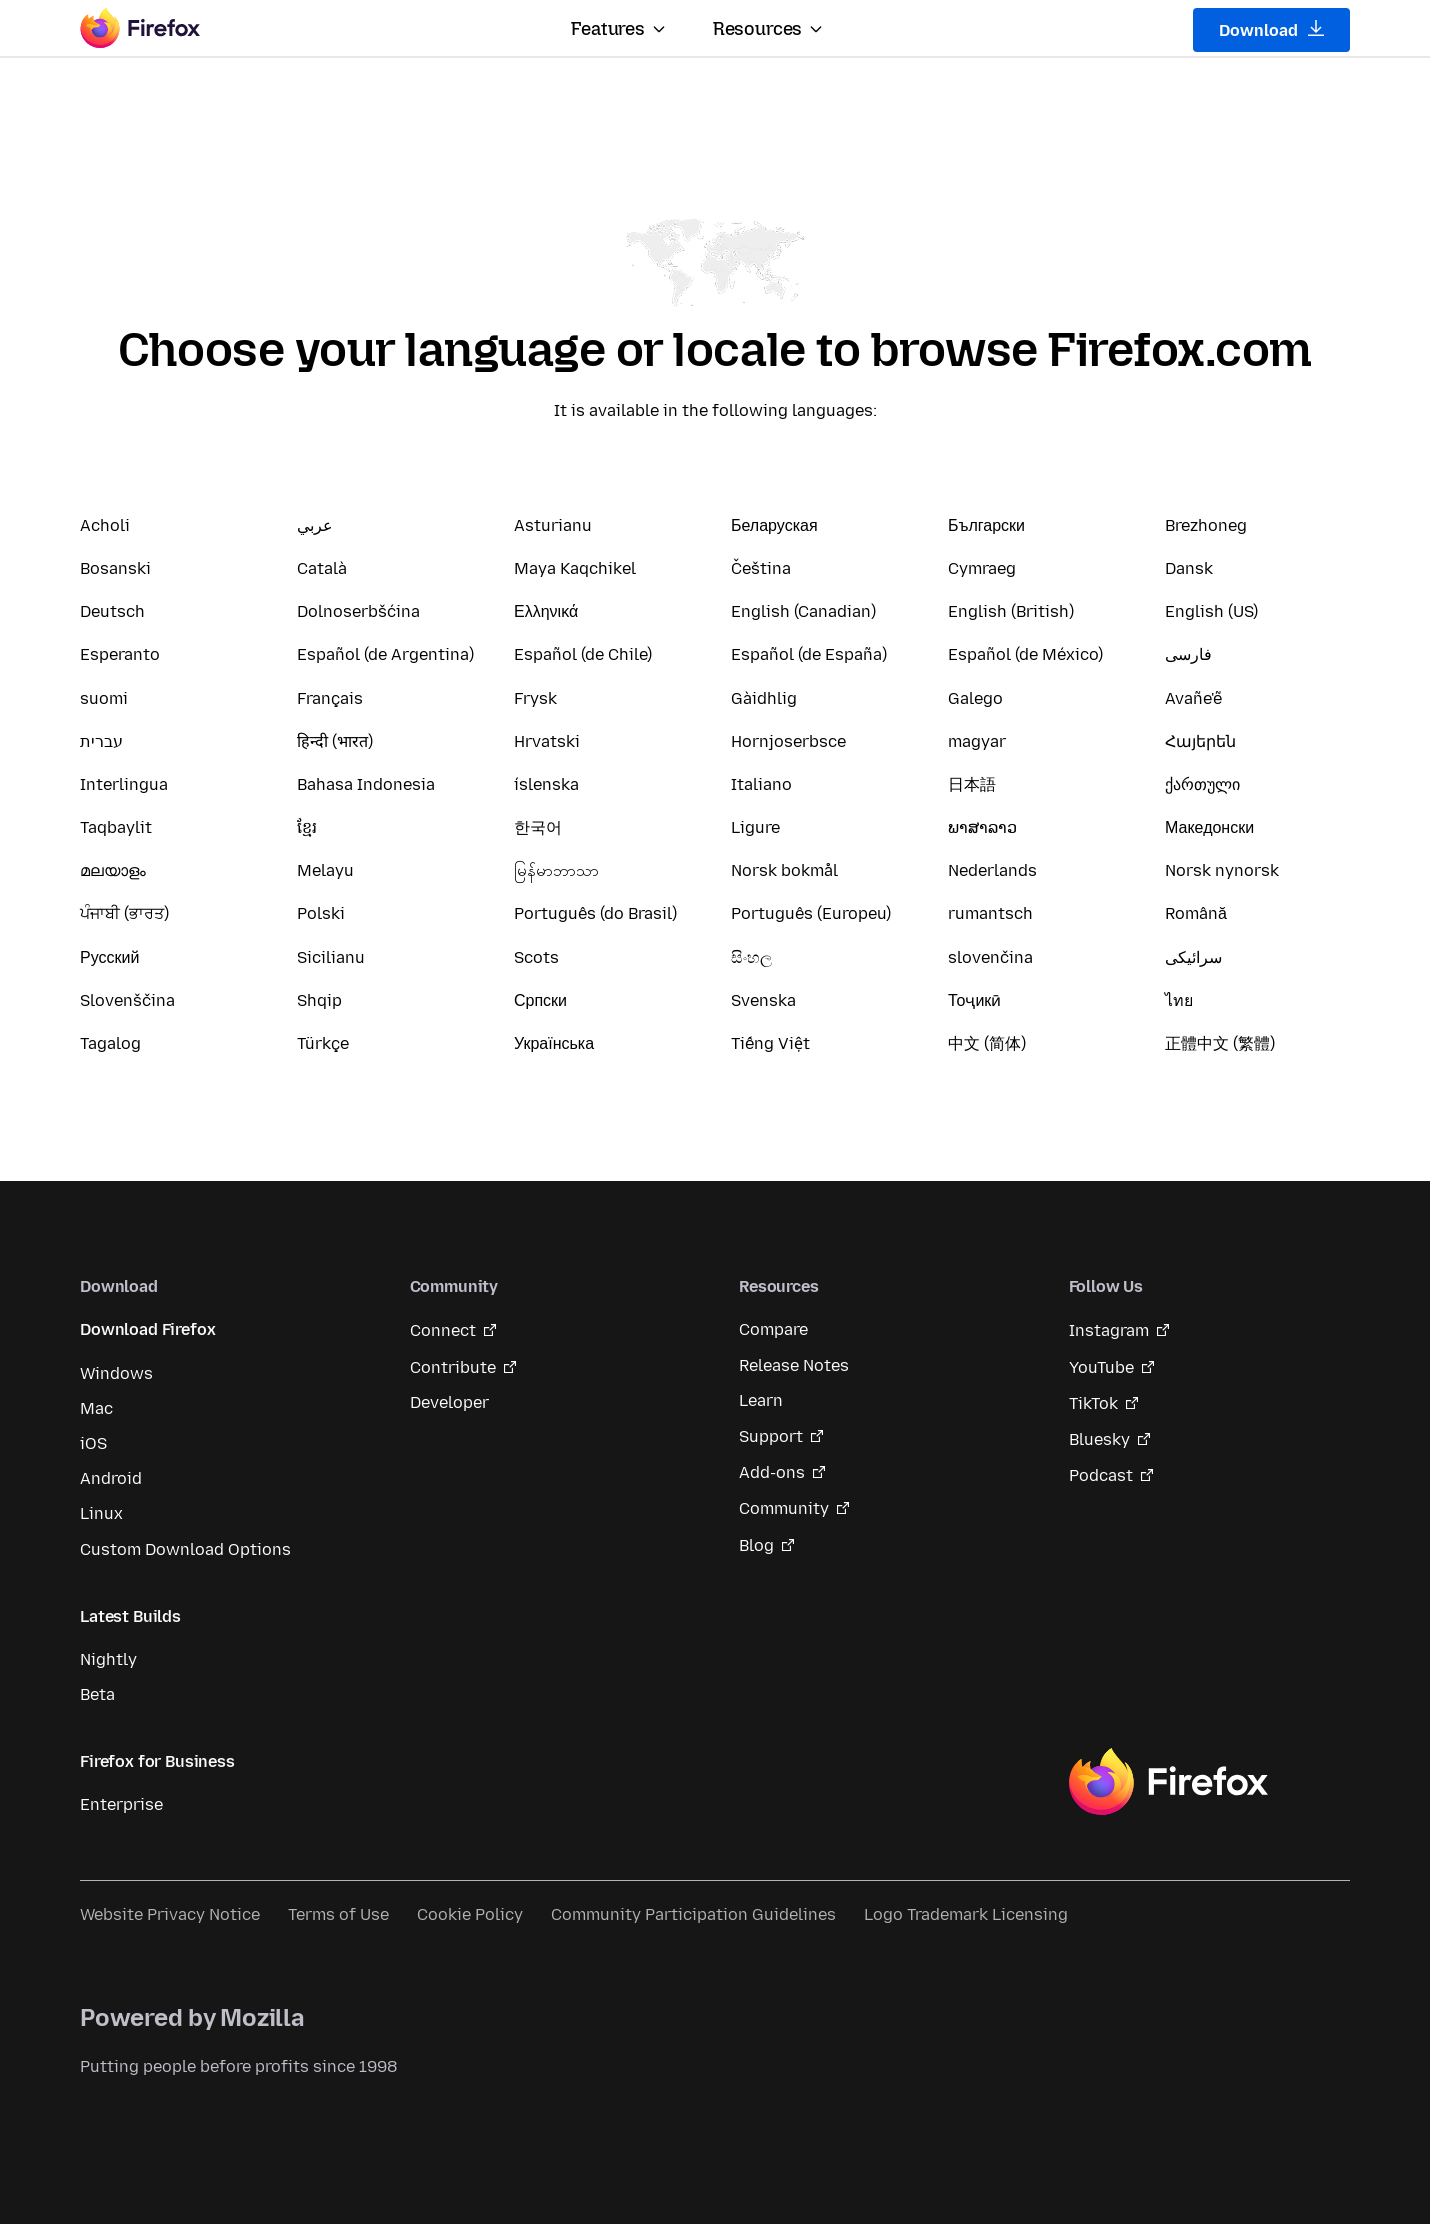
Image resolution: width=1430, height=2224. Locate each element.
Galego (975, 698)
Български (986, 525)
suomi (104, 698)
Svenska (763, 1000)
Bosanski (115, 568)
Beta (97, 1694)
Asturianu (553, 525)
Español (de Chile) (583, 654)
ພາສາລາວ (982, 827)
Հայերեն (1200, 741)
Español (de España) (809, 654)
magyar (977, 741)
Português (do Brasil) (595, 913)
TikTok (1093, 1403)
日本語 (972, 784)
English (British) (1011, 611)
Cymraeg (982, 568)
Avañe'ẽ (1193, 698)
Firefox (1168, 1782)
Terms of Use (338, 1914)
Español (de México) (1025, 654)
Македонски (1209, 827)
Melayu (325, 870)
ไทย (1179, 1000)
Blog (756, 1545)
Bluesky (1099, 1439)
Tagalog (110, 1043)
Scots (536, 957)
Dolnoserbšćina (358, 611)
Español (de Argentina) (385, 654)
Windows (116, 1373)
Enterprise (121, 1804)
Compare (773, 1329)
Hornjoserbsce (788, 741)
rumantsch (990, 913)
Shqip (319, 1000)
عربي (315, 525)
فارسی (1188, 654)
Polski (321, 913)
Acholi (105, 525)
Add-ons (772, 1472)
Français (330, 698)
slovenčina (990, 957)
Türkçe (323, 1043)
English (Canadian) (803, 611)
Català (322, 568)
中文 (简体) (987, 1043)
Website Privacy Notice (170, 1914)
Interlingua (124, 784)
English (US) (1211, 611)
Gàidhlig (764, 698)
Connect (443, 1330)
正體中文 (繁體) (1220, 1043)
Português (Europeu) (811, 913)
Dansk (1189, 568)
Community (784, 1508)
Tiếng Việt (770, 1043)
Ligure (755, 827)
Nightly (108, 1659)
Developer (449, 1402)
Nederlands (992, 870)
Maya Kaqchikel (575, 568)
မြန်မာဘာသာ (556, 870)
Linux (101, 1513)
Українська (554, 1043)
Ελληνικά (546, 611)
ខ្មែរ (307, 827)
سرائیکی (1193, 957)
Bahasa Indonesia (366, 784)
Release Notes (794, 1365)
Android (111, 1478)
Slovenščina (127, 1000)
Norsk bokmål (784, 870)
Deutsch (112, 611)
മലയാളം (113, 870)
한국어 (538, 827)
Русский (109, 957)
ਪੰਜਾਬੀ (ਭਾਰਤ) (124, 913)
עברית (101, 741)
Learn (761, 1400)
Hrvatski (547, 741)
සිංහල (751, 957)
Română (1196, 913)
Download (1271, 30)
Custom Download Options (185, 1549)
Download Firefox (147, 1329)
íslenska (546, 784)
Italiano (761, 784)
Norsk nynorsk (1222, 870)
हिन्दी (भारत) (335, 741)
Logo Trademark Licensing (966, 1914)
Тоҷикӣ (974, 1000)
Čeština (761, 568)
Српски (540, 1000)
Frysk (535, 698)
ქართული (1202, 784)
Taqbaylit (116, 827)
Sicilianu (331, 957)
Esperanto (120, 654)
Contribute (453, 1367)
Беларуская (774, 525)
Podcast (1101, 1475)
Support (771, 1436)
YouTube (1101, 1367)
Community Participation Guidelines (693, 1914)
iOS (93, 1443)
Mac (96, 1408)
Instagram (1109, 1330)
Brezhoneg (1206, 525)
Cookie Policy (470, 1914)
